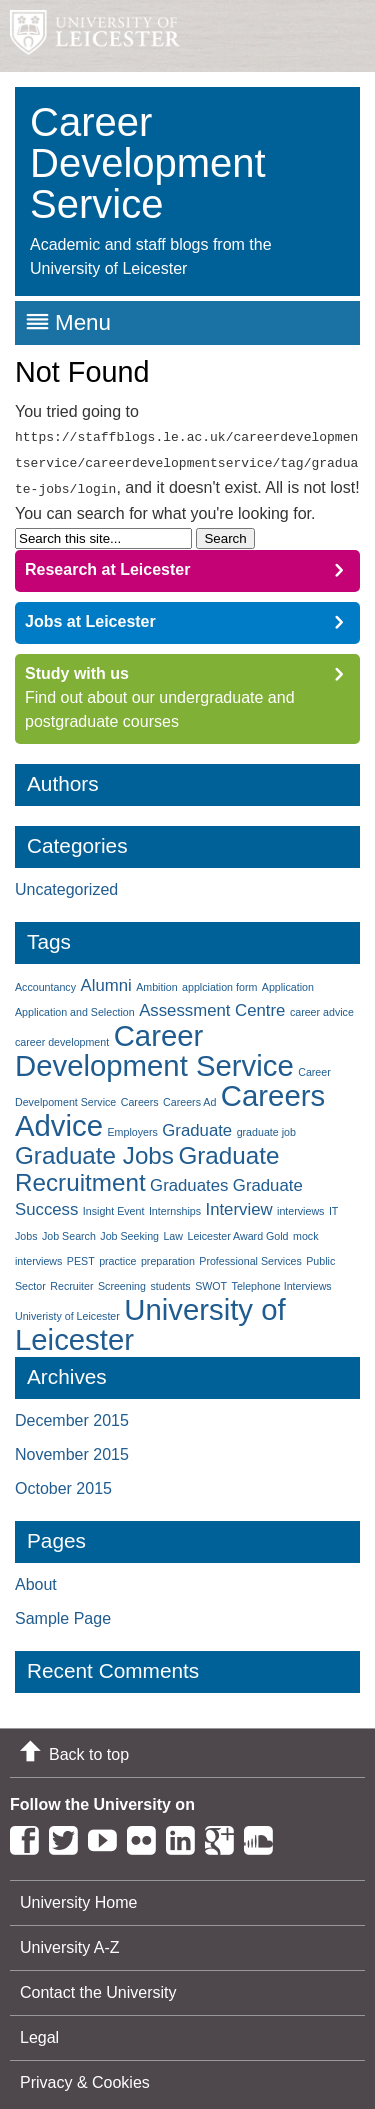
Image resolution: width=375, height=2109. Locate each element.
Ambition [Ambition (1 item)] (156, 981)
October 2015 (63, 1482)
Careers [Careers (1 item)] (140, 1096)
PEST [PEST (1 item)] (81, 1255)
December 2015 (72, 1414)
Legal (39, 2031)
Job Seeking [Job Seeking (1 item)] (129, 1230)
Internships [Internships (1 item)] (175, 1205)
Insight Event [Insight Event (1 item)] (114, 1205)
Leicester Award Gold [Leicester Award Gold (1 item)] (237, 1230)
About (36, 1578)
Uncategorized (66, 883)
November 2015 (72, 1448)
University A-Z (70, 1941)
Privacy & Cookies (85, 2076)
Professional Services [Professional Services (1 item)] (250, 1255)
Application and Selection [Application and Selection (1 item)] (75, 1006)
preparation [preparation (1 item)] (168, 1255)
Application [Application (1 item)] (288, 981)
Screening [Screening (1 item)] (122, 1280)
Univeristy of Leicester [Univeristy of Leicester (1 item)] (67, 1310)
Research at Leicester (107, 563)
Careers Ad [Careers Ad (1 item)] (189, 1096)
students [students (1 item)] (170, 1280)
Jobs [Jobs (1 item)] (26, 1230)
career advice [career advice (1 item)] (322, 1006)
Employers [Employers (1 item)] (132, 1126)
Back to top (89, 1748)
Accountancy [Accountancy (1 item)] (45, 981)
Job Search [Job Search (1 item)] (69, 1230)
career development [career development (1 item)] (62, 1036)
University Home (78, 1896)
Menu (83, 322)
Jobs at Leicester (90, 615)
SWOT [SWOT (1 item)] (211, 1280)
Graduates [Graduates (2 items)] (189, 1179)
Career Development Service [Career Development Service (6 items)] (154, 1044)
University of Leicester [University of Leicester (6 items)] (150, 1318)
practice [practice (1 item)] (117, 1255)
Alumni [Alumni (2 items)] (105, 979)
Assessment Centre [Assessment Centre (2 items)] (212, 1004)
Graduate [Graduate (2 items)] (197, 1124)
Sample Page (63, 1612)
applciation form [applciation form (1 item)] (219, 981)
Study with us (77, 667)
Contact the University (98, 1986)
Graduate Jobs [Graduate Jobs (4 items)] (94, 1149)
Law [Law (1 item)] (173, 1230)
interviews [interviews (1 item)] (300, 1205)
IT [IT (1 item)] (333, 1205)
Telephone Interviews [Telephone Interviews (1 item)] (282, 1280)
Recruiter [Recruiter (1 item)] (71, 1280)
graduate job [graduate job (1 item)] (266, 1126)
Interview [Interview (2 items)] (238, 1203)
